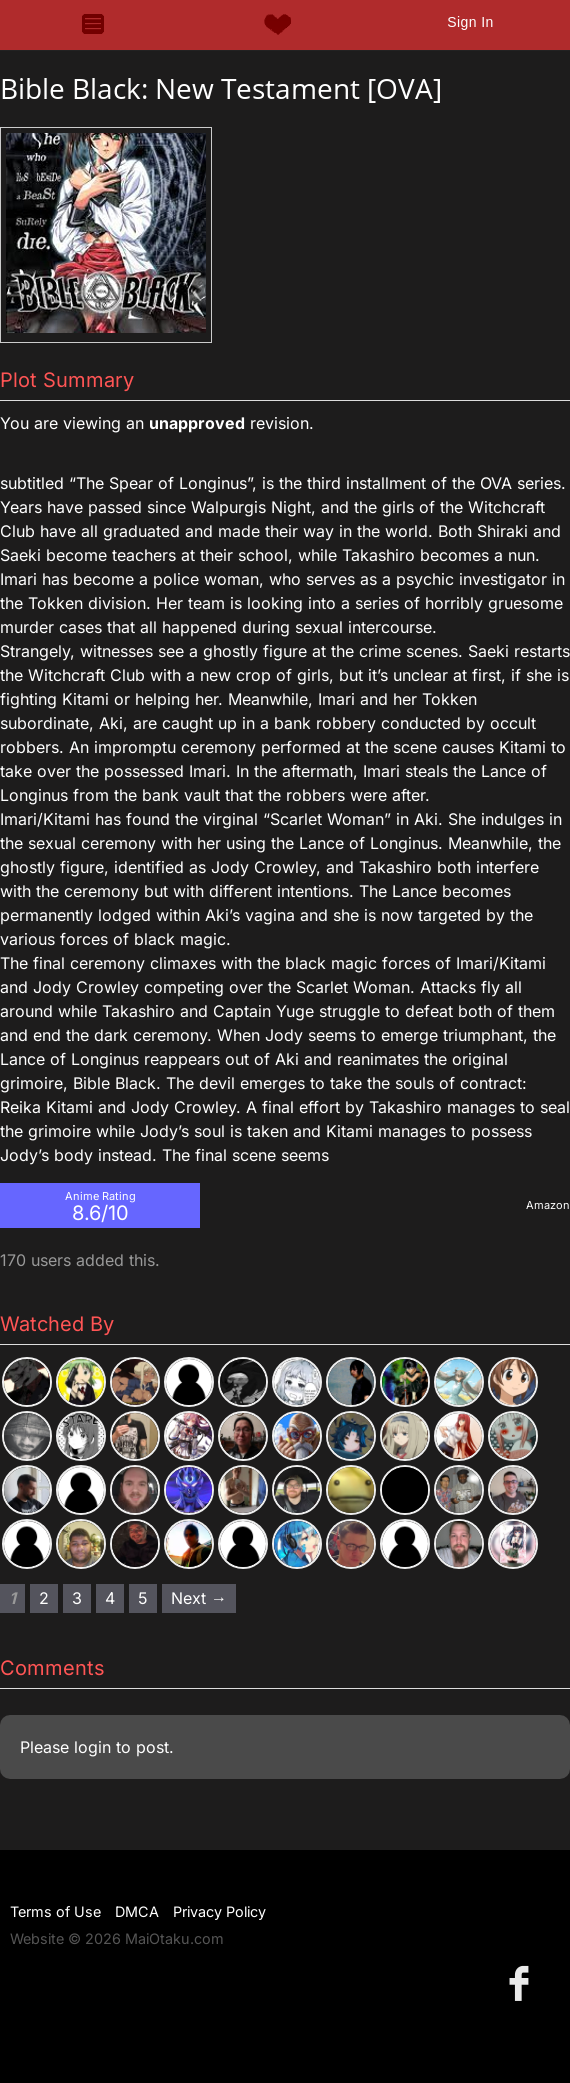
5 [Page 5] (143, 1598)
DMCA (137, 1911)
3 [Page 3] (77, 1598)
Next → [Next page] (199, 1598)
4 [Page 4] (110, 1598)
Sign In (470, 22)
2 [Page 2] (44, 1598)
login (92, 1747)
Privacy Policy (219, 1911)
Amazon (548, 1205)
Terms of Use (55, 1911)
